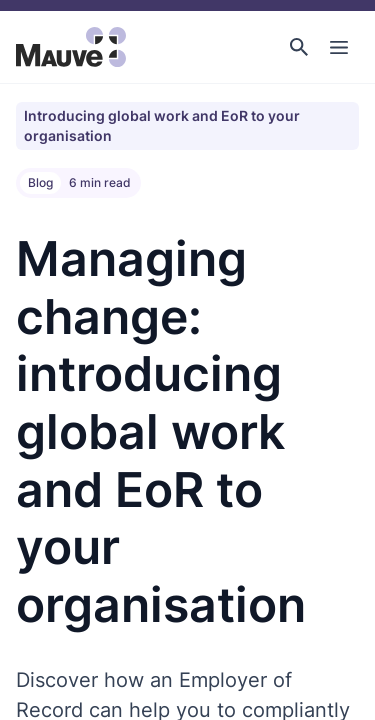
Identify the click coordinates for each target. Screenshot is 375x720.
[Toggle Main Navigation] (339, 47)
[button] (299, 47)
